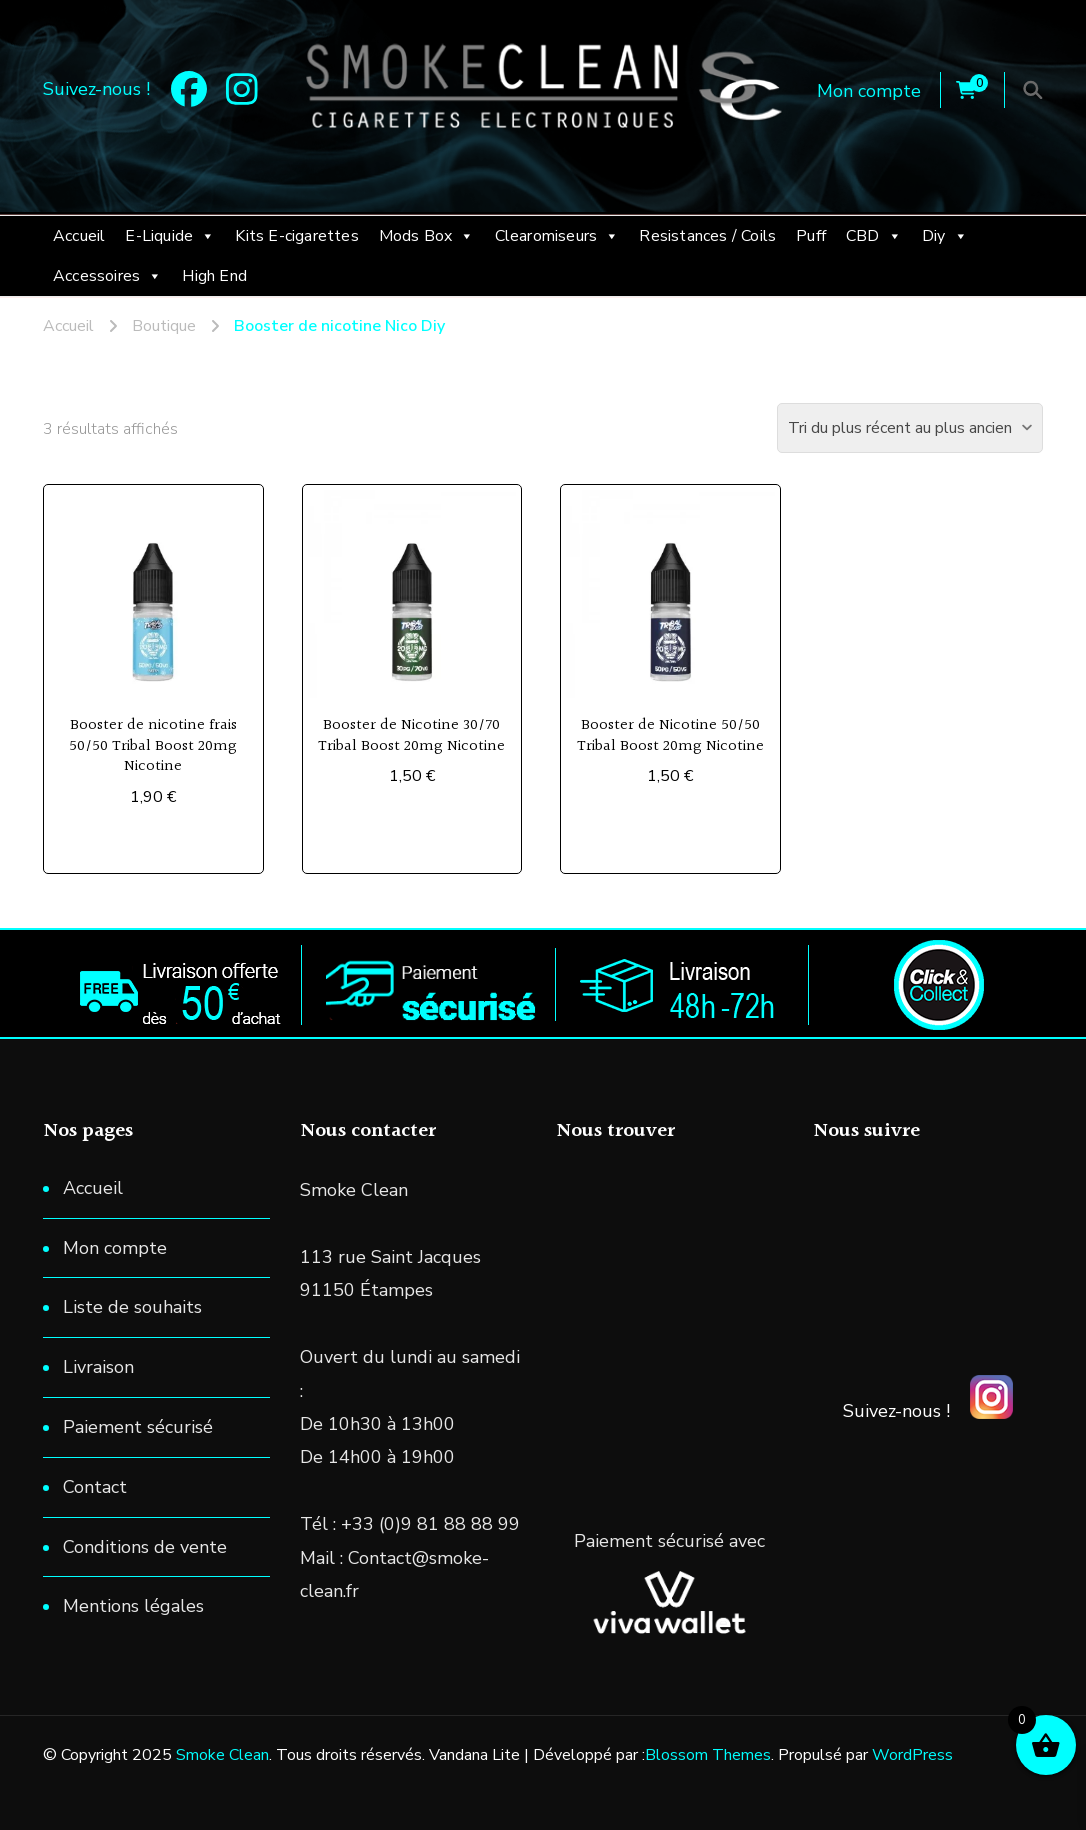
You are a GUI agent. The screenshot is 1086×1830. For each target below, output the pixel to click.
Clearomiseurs (557, 236)
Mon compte (869, 91)
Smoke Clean (222, 1755)
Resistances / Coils (707, 236)
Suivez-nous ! (896, 1411)
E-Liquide (170, 236)
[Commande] (910, 428)
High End (214, 276)
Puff (811, 236)
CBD (874, 236)
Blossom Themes (708, 1755)
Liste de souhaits (132, 1307)
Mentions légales (133, 1606)
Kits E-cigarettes (296, 236)
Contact (95, 1487)
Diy (945, 236)
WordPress (912, 1755)
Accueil (79, 236)
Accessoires (107, 276)
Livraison (98, 1367)
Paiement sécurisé (138, 1427)
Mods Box (427, 236)
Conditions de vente (145, 1547)
